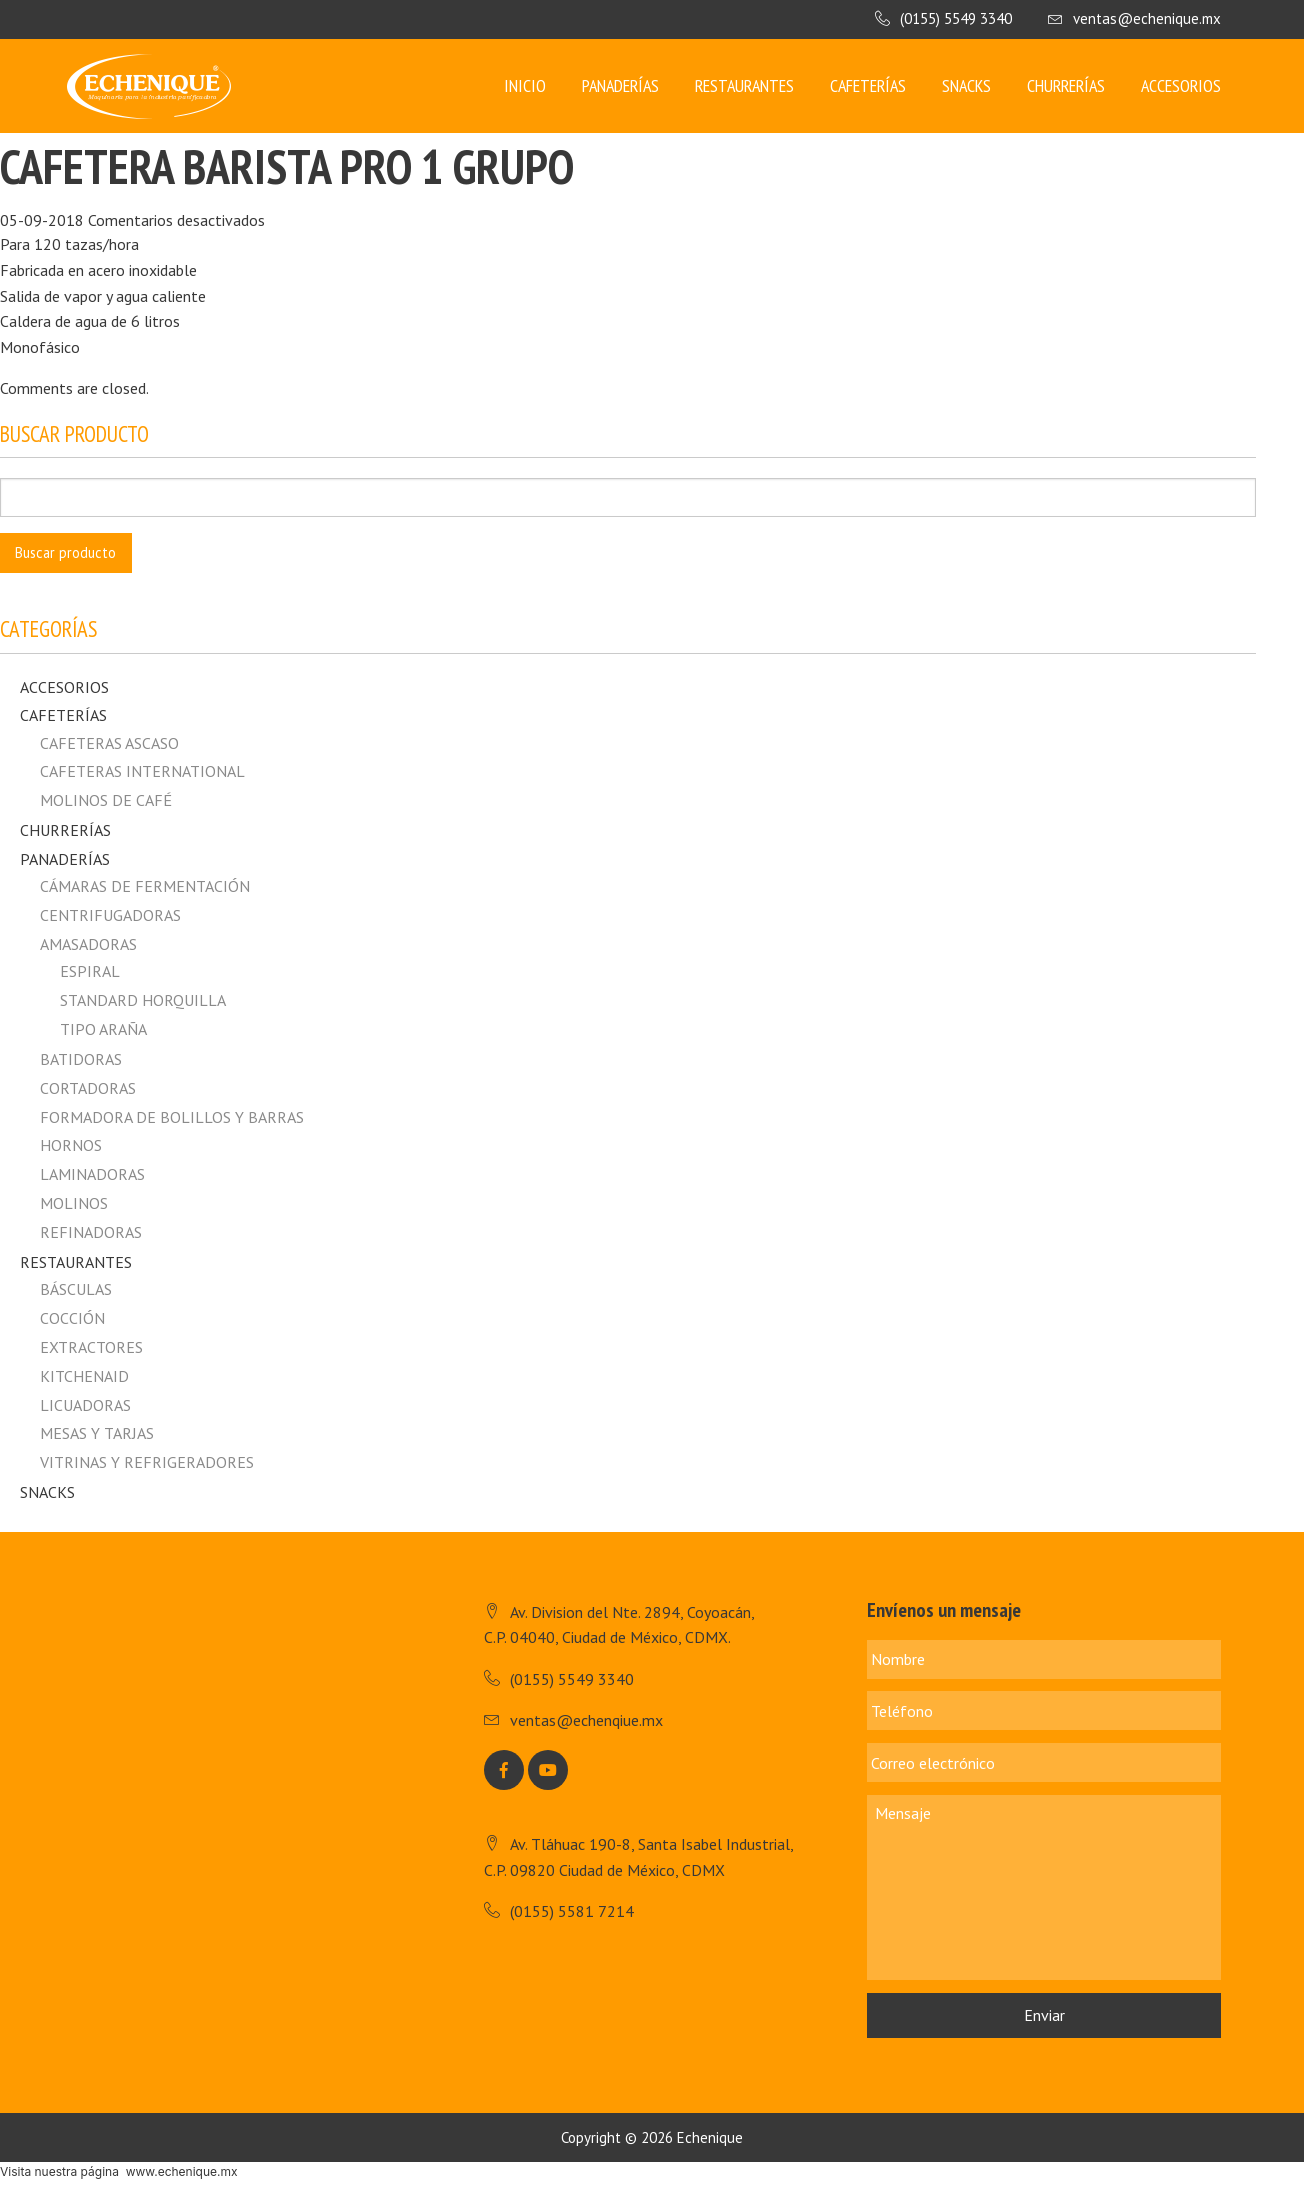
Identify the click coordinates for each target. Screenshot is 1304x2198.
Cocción (72, 1318)
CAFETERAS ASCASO (109, 743)
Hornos (71, 1145)
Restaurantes (744, 85)
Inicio (525, 85)
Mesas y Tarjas (97, 1433)
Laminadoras (92, 1174)
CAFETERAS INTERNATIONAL (142, 771)
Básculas (76, 1289)
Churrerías (1066, 85)
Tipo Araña (103, 1029)
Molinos (74, 1203)
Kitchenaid (84, 1376)
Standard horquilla (143, 1000)
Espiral (90, 971)
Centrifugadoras (110, 915)
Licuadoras (85, 1405)
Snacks (966, 85)
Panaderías (620, 85)
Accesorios (1181, 85)
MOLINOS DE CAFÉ (106, 800)
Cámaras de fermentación (145, 886)
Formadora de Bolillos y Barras (172, 1117)
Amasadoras (88, 944)
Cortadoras (88, 1088)
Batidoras (81, 1059)
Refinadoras (91, 1232)
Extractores (91, 1347)
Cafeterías (868, 85)
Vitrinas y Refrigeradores (147, 1462)
